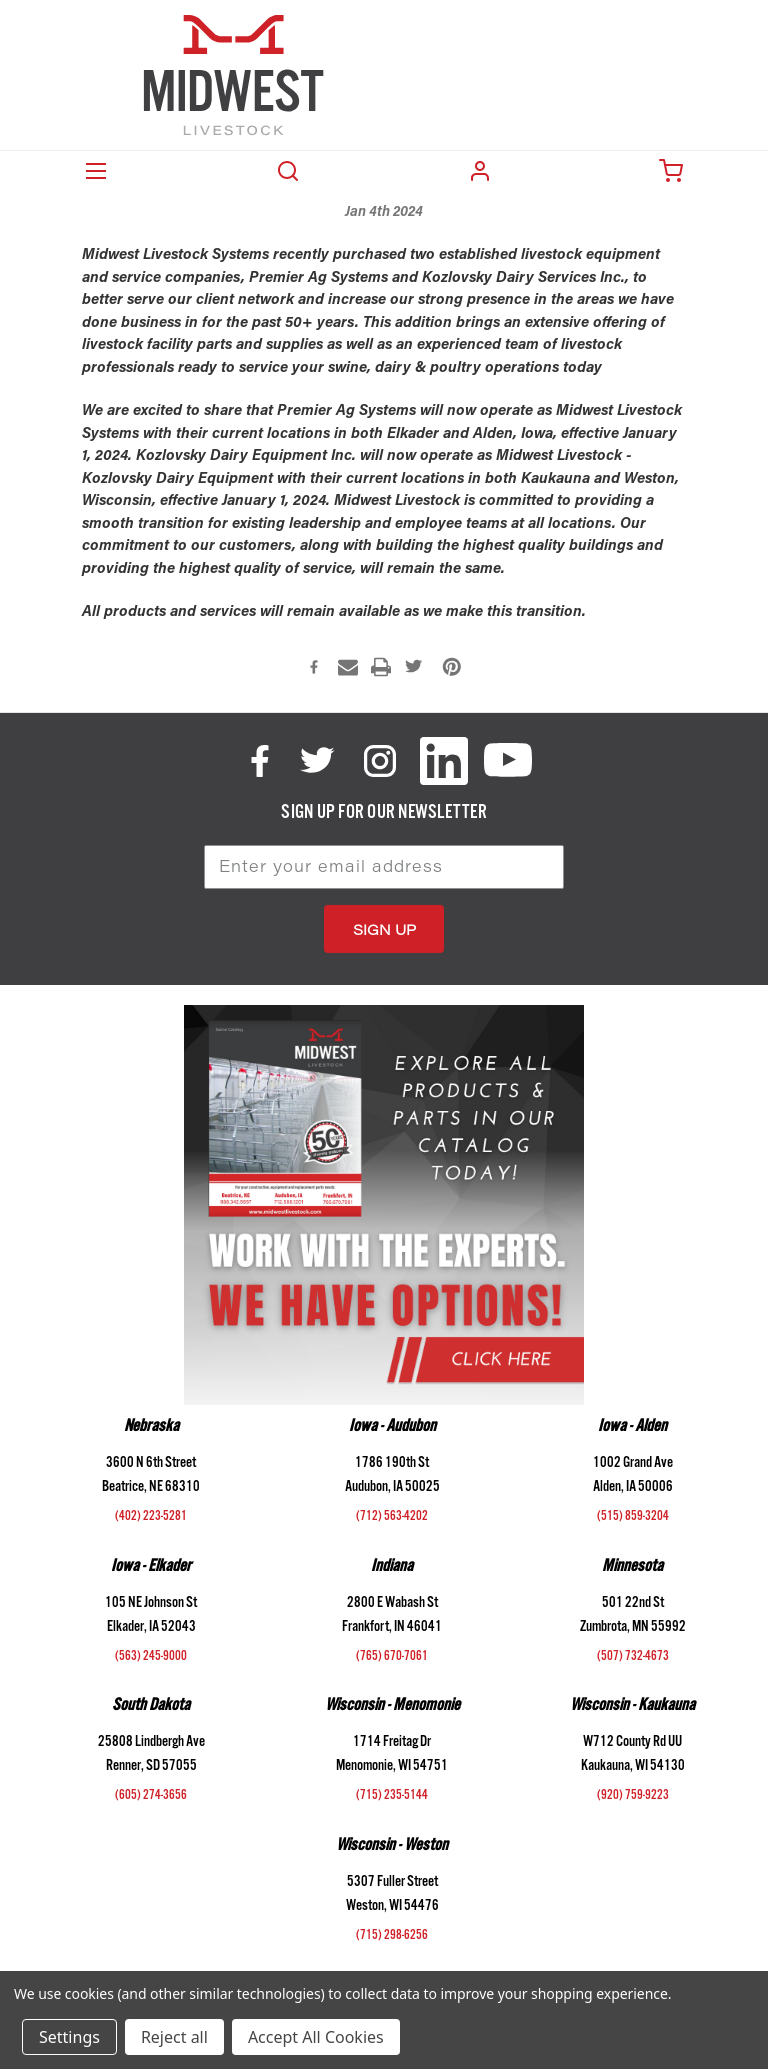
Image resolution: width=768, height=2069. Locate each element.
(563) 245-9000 (151, 1658)
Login (480, 171)
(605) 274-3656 (151, 1797)
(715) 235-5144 (392, 1797)
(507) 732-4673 (633, 1658)
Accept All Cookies (316, 2037)
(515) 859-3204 (633, 1518)
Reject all (174, 2037)
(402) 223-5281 (151, 1518)
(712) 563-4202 (392, 1518)
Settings (69, 2037)
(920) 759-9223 (633, 1797)
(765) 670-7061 (392, 1658)
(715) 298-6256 (392, 1937)
